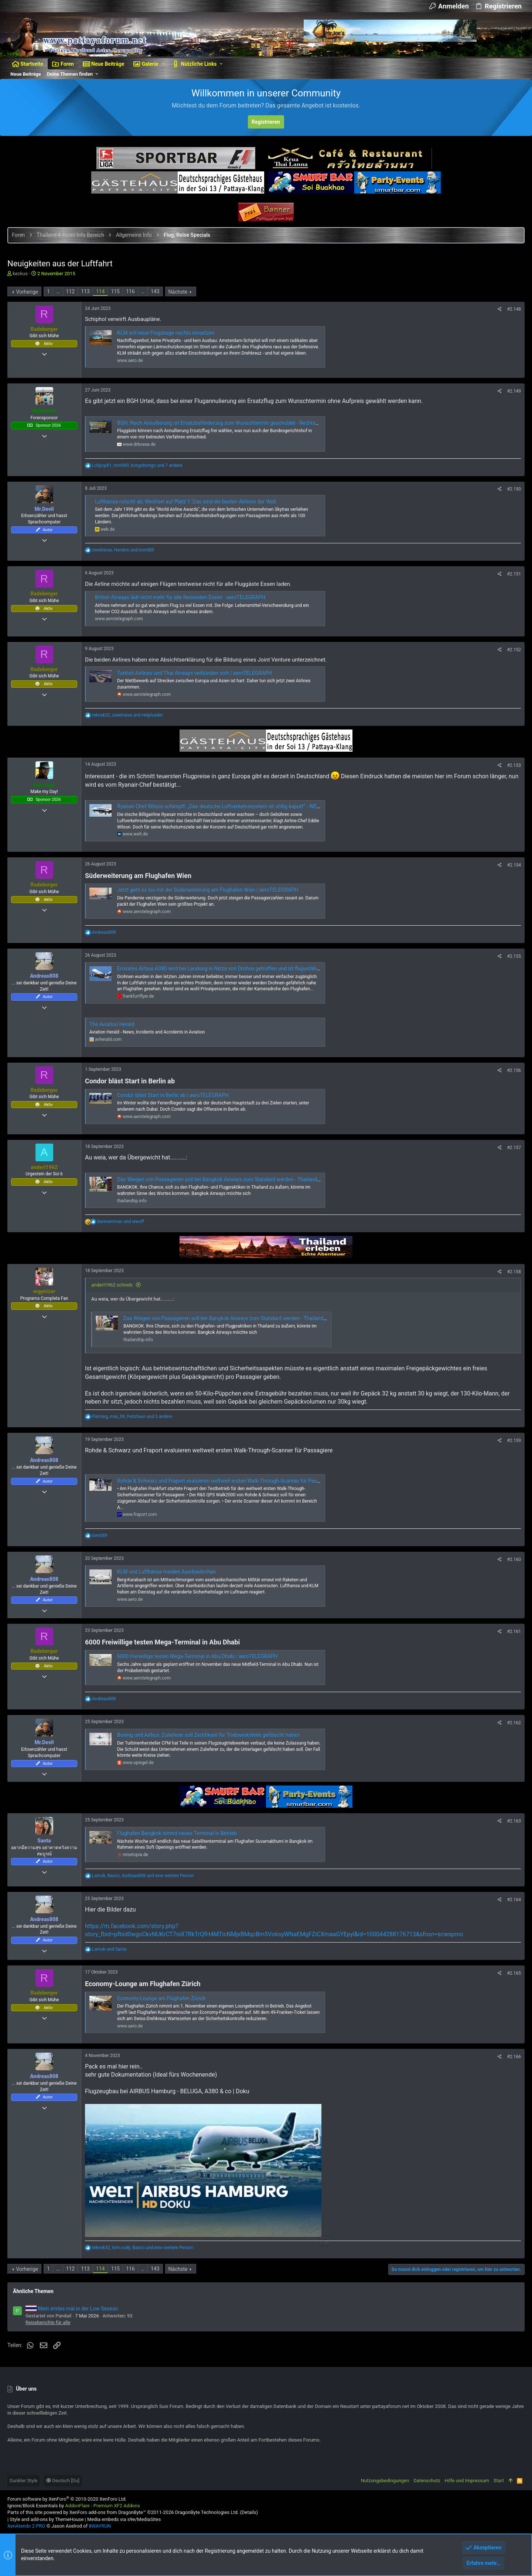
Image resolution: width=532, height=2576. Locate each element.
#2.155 (514, 956)
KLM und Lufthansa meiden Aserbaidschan (166, 1572)
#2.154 (514, 865)
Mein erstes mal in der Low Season (71, 2309)
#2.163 (514, 1821)
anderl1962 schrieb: (112, 1285)
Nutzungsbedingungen (385, 2480)
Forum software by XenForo (67, 2499)
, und (123, 550)
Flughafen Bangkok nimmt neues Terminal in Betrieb (177, 1833)
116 (130, 291)
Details (249, 2512)
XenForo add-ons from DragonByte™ (107, 2512)
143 (155, 291)
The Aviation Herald (111, 1024)
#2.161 (514, 1631)
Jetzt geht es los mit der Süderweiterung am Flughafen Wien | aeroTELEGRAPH (207, 890)
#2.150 (514, 489)
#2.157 (514, 1147)
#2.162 (514, 1722)
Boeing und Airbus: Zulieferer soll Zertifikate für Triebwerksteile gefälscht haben (208, 1735)
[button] (163, 63)
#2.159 (514, 1440)
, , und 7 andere (137, 465)
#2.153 (514, 765)
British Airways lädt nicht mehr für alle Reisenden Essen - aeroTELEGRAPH (180, 597)
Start (499, 2480)
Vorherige (27, 292)
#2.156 (514, 1070)
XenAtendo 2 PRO (26, 2526)
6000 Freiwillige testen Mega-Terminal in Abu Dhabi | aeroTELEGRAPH (197, 1656)
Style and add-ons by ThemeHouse (46, 2519)
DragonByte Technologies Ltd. (207, 2512)
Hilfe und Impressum (467, 2480)
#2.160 (514, 1559)
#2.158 (514, 1271)
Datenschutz (426, 2480)
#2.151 (514, 574)
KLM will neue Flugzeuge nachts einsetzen (165, 333)
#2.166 (514, 2056)
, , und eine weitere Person (143, 1875)
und (120, 1221)
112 (70, 291)
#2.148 (514, 309)
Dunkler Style (23, 2480)
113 (85, 291)
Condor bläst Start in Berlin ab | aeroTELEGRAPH (173, 1095)
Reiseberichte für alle (47, 2322)
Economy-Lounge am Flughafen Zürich (161, 1998)
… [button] (57, 291)
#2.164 (514, 1899)
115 (115, 291)
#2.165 (514, 1973)
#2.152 (514, 649)
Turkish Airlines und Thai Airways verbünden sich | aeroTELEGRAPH (194, 673)
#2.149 (514, 391)
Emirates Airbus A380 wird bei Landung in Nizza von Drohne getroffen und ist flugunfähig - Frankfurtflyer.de (239, 968)
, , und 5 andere (132, 1416)
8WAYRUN (100, 2526)
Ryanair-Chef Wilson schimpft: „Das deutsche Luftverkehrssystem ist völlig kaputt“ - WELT (219, 806)
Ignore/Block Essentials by (73, 2505)
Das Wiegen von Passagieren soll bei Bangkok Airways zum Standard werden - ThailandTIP (221, 1179)
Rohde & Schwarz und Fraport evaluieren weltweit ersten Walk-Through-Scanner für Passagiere (225, 1481)
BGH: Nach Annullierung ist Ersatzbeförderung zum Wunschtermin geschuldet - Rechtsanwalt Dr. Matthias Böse (244, 423)
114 (100, 291)
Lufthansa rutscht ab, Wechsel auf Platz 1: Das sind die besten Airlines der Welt (185, 502)
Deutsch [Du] (62, 2480)
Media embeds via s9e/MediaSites (124, 2519)
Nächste (178, 292)
